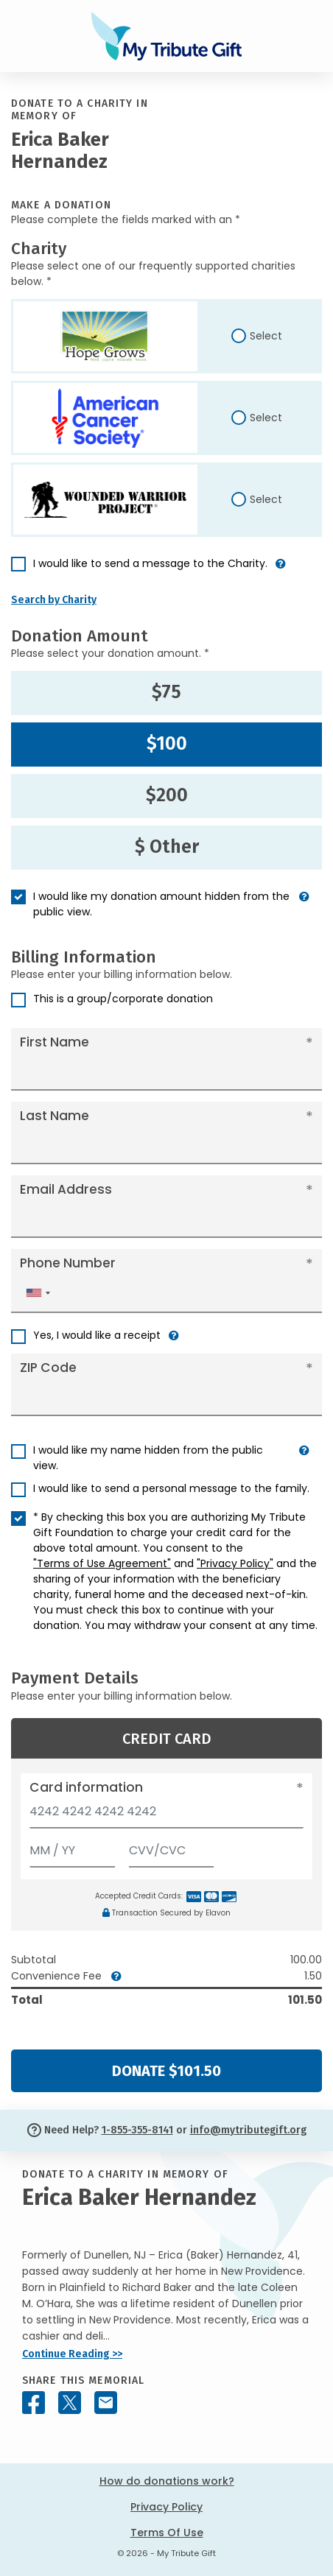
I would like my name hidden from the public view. (148, 1458)
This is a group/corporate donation (123, 998)
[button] (280, 569)
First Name (54, 1042)
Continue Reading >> (72, 2354)
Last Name (54, 1116)
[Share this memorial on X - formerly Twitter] (69, 2402)
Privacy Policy (166, 2506)
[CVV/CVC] (171, 1847)
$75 (166, 692)
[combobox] (38, 1293)
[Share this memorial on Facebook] (33, 2402)
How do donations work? (166, 2481)
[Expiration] (72, 1847)
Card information (86, 1787)
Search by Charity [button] (54, 600)
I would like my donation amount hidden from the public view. (161, 904)
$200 (167, 795)
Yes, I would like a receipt (97, 1335)
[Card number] (166, 1816)
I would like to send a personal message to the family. (171, 1488)
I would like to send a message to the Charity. (150, 563)
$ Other (167, 847)
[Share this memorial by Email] (105, 2402)
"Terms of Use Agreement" (102, 1563)
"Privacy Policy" (235, 1563)
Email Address (66, 1189)
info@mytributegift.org (248, 2130)
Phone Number (68, 1263)
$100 (167, 744)
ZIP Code (48, 1367)
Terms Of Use (166, 2532)
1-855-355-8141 (137, 2130)
